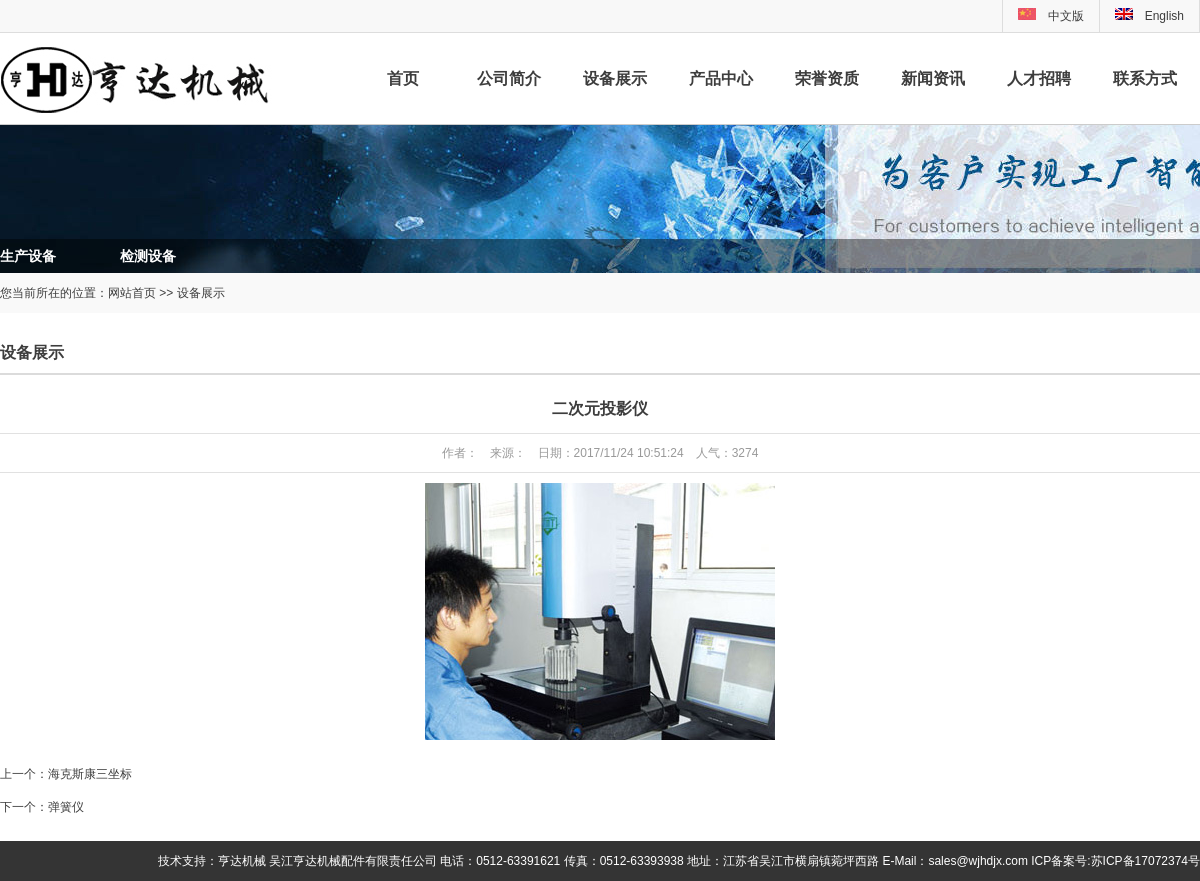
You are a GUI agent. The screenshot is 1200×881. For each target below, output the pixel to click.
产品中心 (721, 78)
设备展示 (615, 78)
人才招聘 (1039, 78)
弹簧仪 (66, 807)
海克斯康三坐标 (90, 774)
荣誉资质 (827, 78)
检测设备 (148, 256)
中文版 (1066, 16)
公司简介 (509, 78)
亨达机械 (242, 861)
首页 (403, 78)
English (1149, 16)
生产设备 (28, 256)
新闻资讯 (933, 78)
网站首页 (132, 293)
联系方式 (1145, 78)
